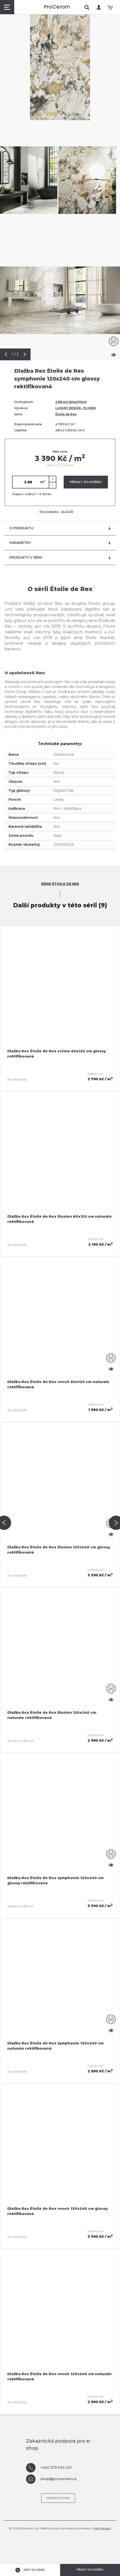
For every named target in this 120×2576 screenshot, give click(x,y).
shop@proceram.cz (51, 2479)
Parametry (60, 542)
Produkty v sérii (60, 557)
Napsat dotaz (58, 2498)
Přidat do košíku (86, 482)
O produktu (60, 528)
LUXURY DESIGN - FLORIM (75, 408)
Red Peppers (102, 2528)
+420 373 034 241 (49, 2467)
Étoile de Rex (65, 414)
